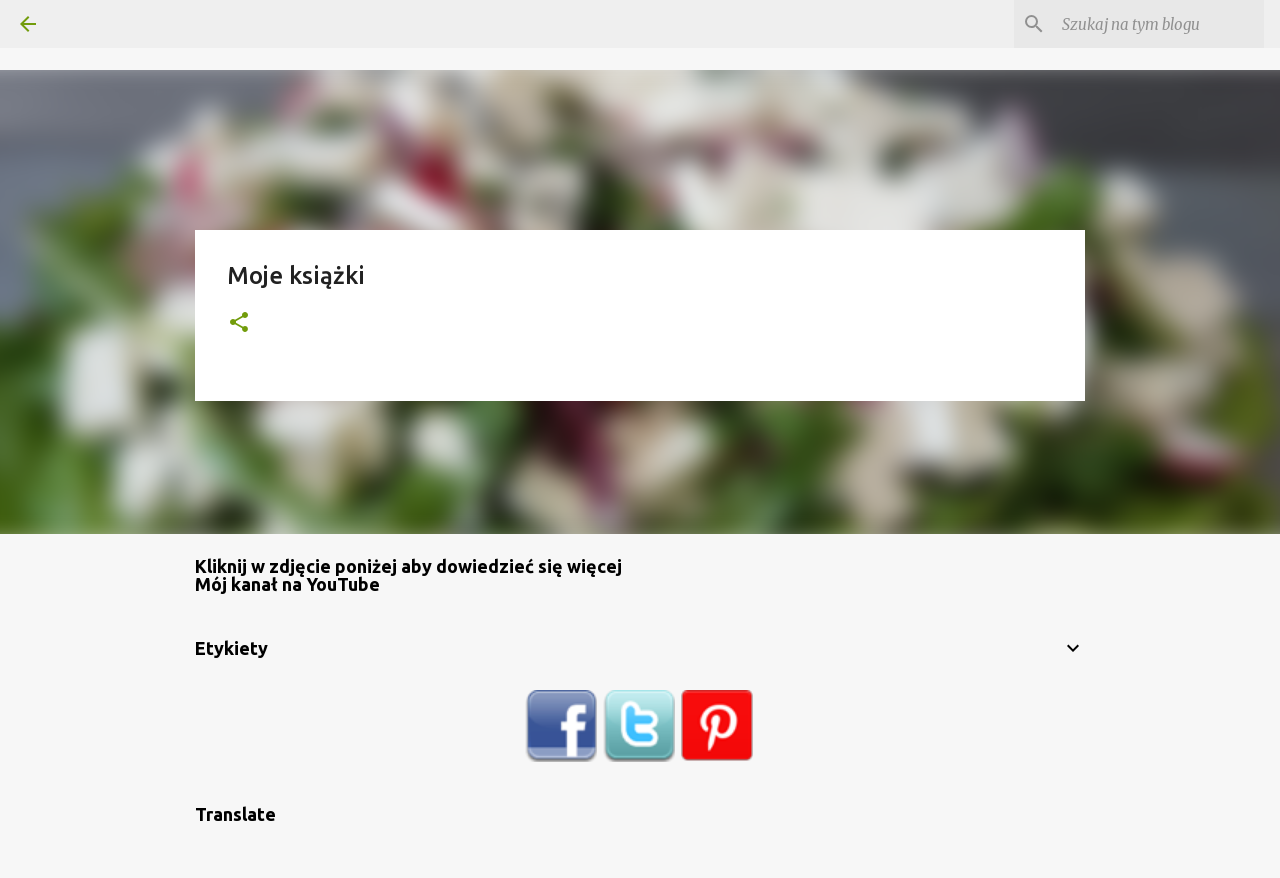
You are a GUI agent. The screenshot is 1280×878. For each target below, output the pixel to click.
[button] (239, 323)
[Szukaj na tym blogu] (1159, 24)
